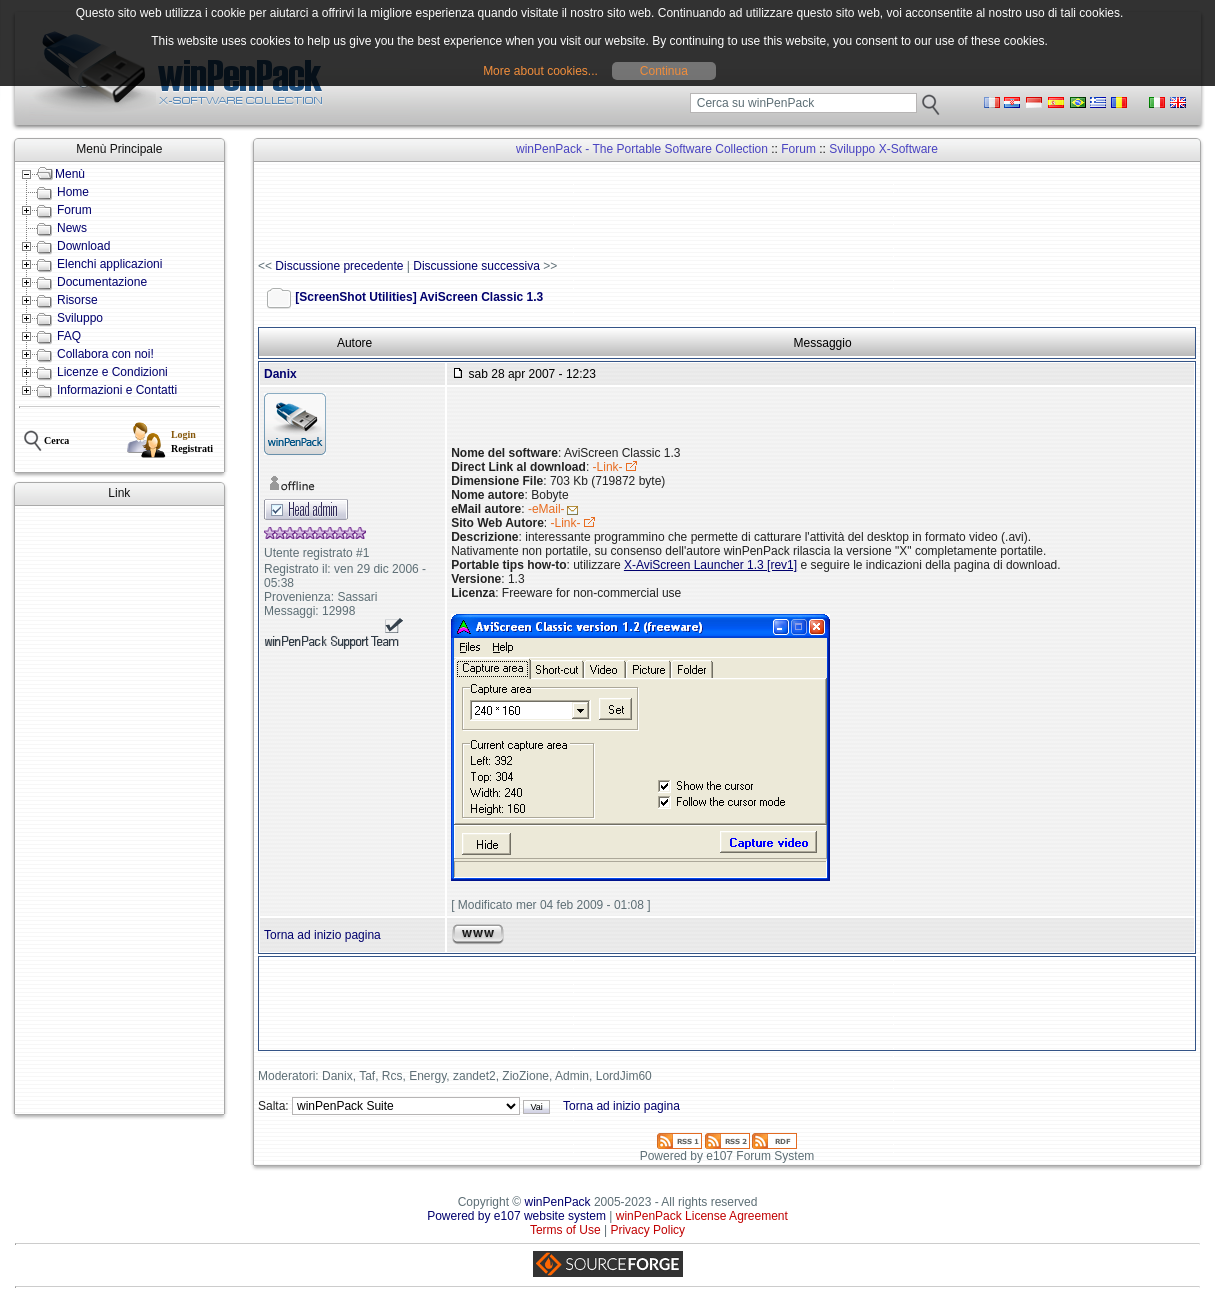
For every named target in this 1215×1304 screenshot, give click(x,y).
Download (83, 246)
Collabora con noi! (105, 354)
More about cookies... (540, 71)
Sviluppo (80, 318)
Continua (664, 71)
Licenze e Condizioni (112, 372)
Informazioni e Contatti (117, 390)
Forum (74, 210)
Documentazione (102, 282)
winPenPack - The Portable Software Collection (642, 149)
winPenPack (558, 1202)
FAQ (69, 336)
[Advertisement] (119, 810)
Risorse (77, 300)
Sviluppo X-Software (883, 149)
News (72, 228)
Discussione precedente (339, 266)
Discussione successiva (476, 266)
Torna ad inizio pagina (322, 935)
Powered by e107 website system (516, 1216)
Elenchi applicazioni (109, 264)
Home (73, 192)
